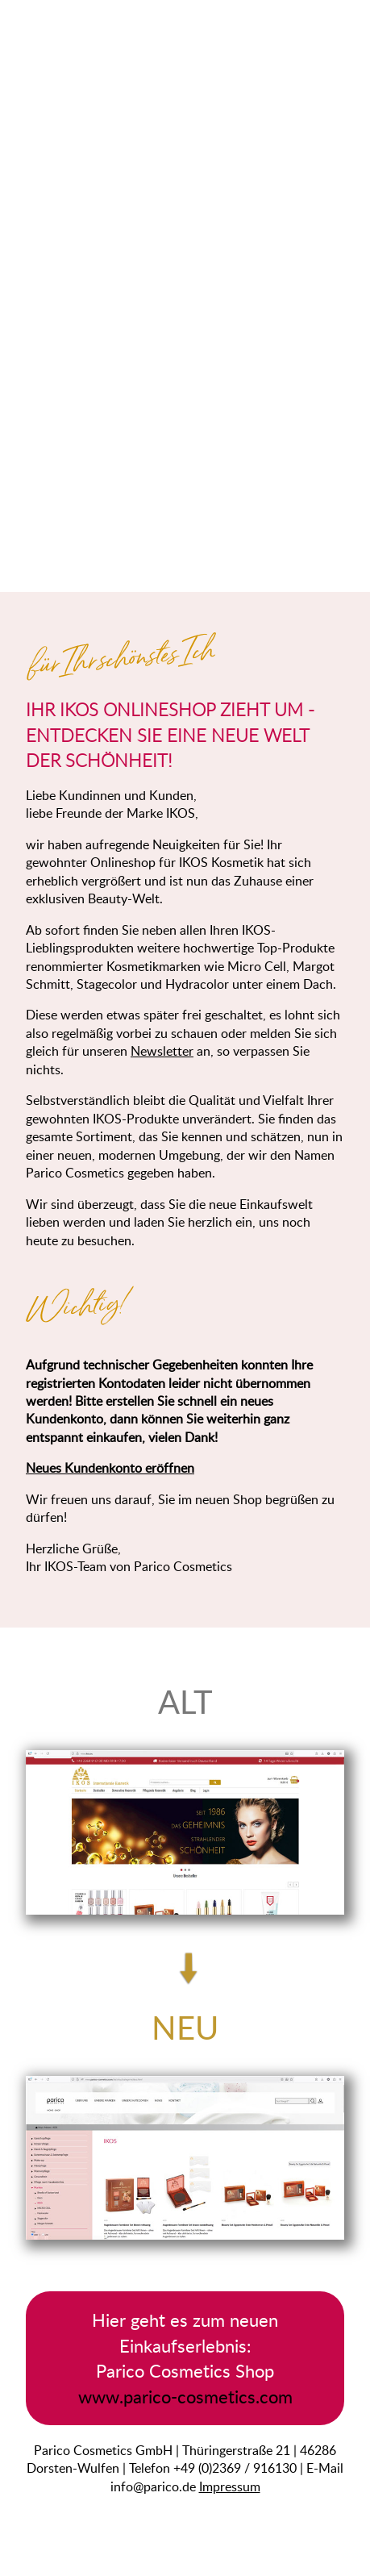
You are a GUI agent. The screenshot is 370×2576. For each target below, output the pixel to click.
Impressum (229, 2486)
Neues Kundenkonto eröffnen (110, 1468)
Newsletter (162, 1051)
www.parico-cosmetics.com (185, 2396)
